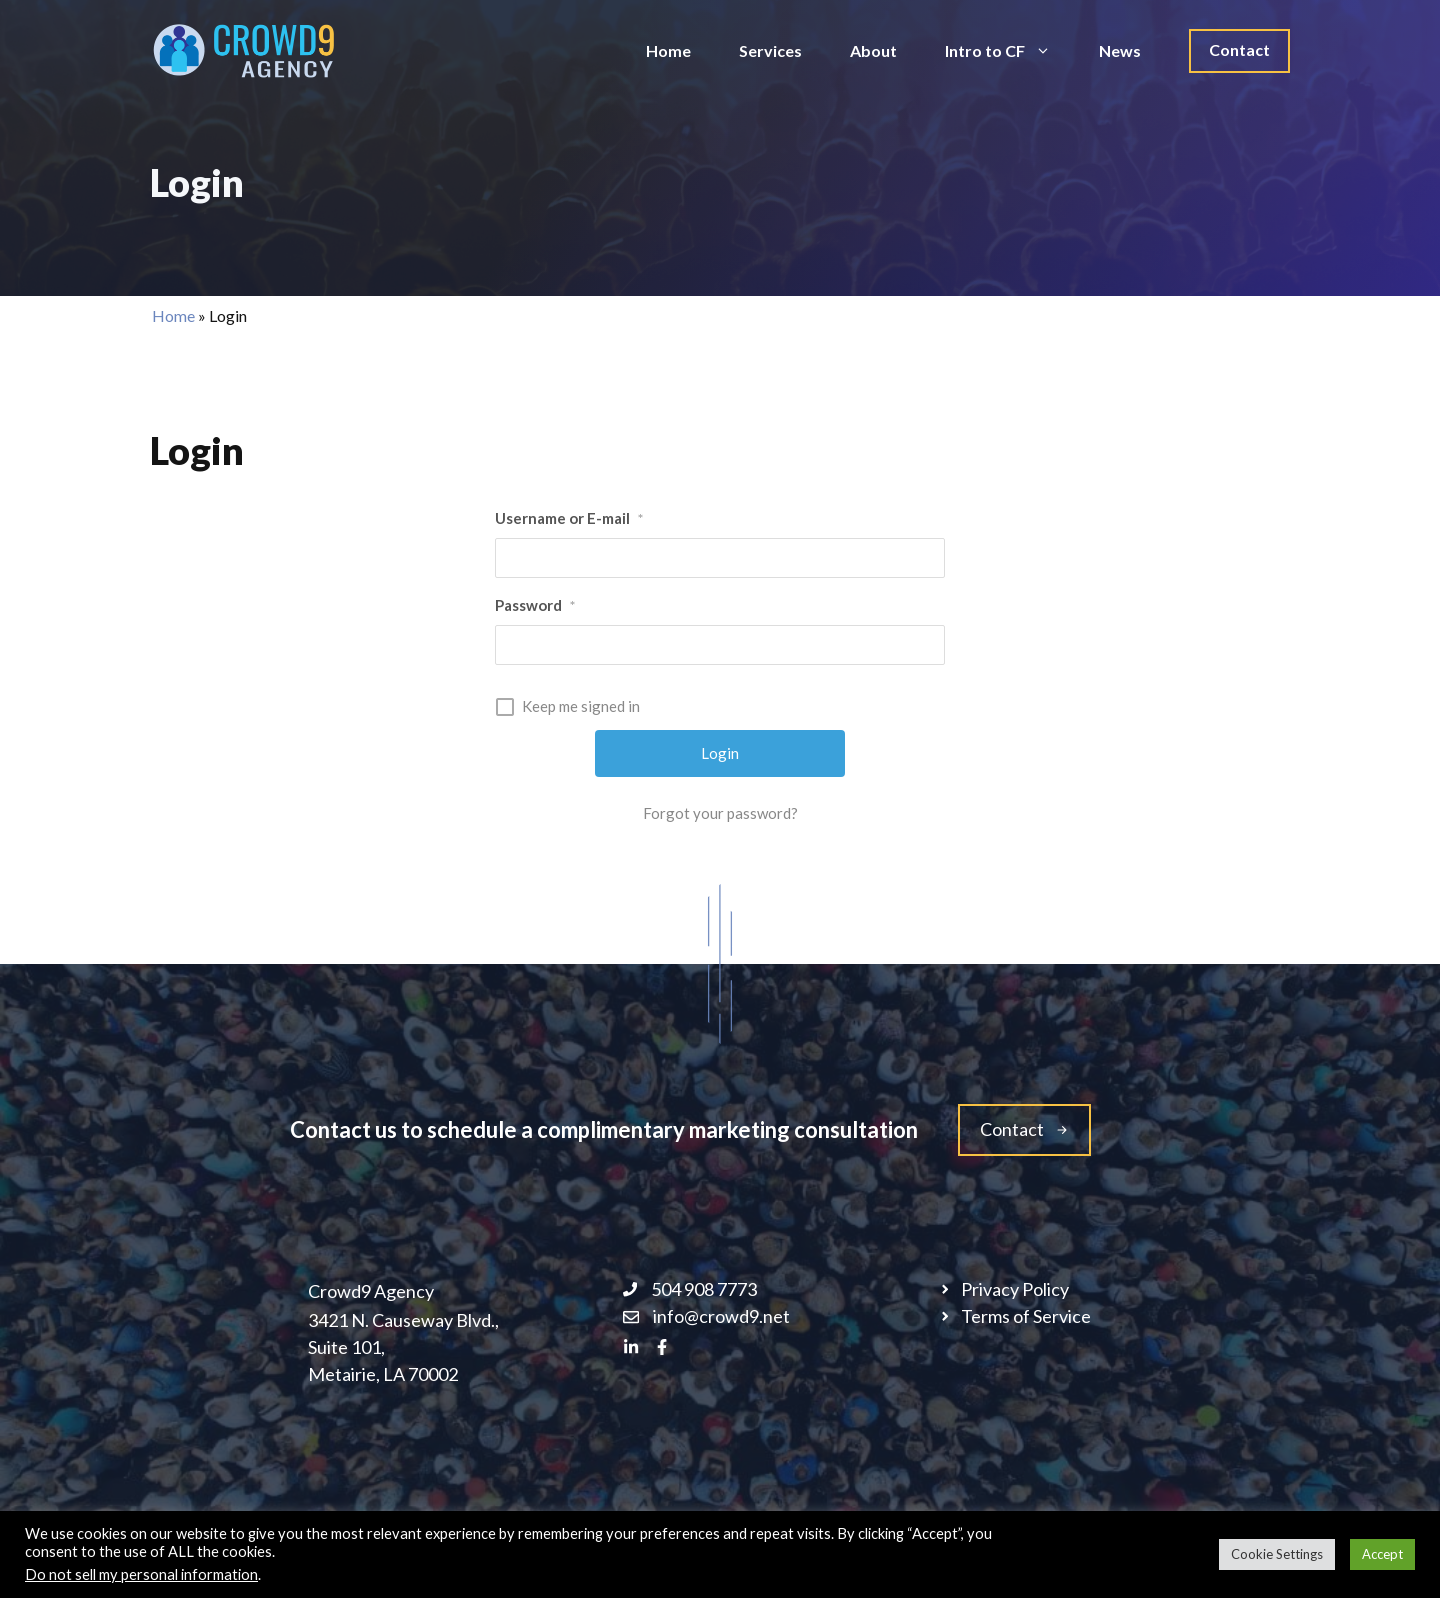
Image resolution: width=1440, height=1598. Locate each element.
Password (535, 605)
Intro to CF (1010, 51)
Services (770, 50)
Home (668, 50)
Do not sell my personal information (141, 1574)
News (1120, 50)
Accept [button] (1382, 1554)
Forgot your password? (720, 813)
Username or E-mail (569, 518)
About (873, 50)
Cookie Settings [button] (1277, 1554)
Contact (1239, 49)
